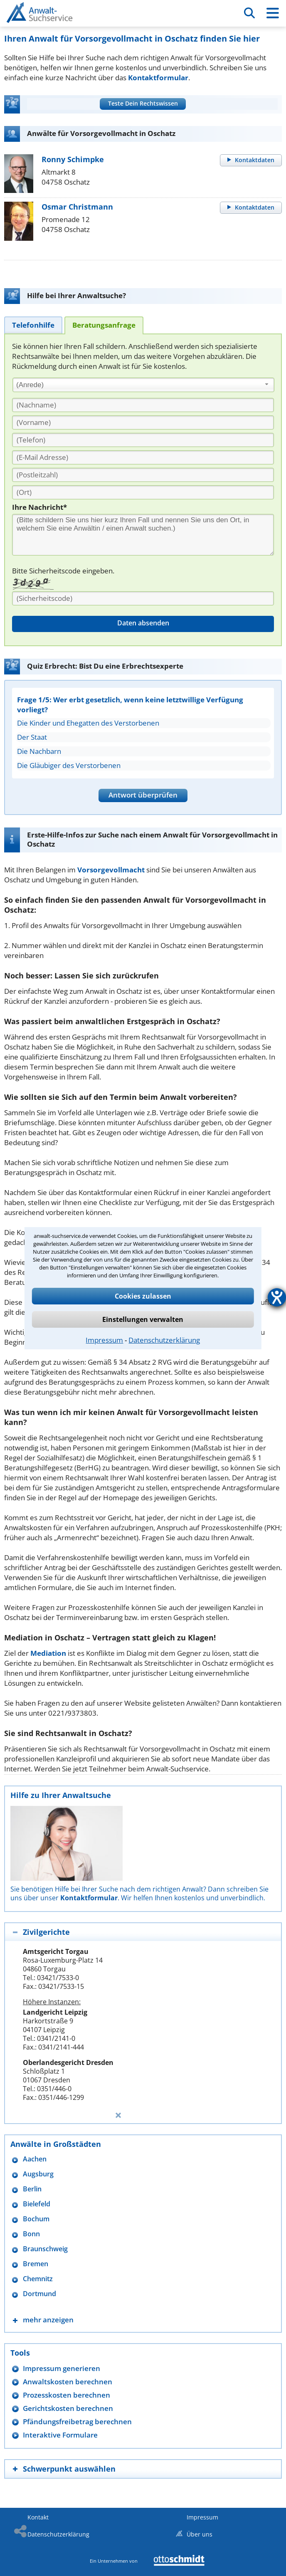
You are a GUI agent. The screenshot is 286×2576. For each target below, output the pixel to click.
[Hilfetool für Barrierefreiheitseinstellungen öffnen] (277, 1297)
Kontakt (38, 2517)
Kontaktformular (158, 77)
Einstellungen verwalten (142, 1319)
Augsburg (38, 2174)
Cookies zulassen (143, 1296)
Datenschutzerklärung (164, 1340)
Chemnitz (38, 2279)
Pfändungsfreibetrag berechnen (77, 2421)
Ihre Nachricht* (39, 507)
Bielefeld (36, 2204)
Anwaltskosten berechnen (67, 2381)
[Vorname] (143, 422)
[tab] (33, 324)
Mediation (48, 1653)
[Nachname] (143, 405)
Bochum (36, 2219)
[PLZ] (143, 475)
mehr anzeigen (48, 2319)
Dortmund (39, 2294)
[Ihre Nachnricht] (143, 535)
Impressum (104, 1340)
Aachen (35, 2159)
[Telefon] (143, 440)
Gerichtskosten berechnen (68, 2408)
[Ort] (143, 492)
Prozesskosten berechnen (66, 2395)
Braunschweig (45, 2249)
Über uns (199, 2534)
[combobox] (143, 385)
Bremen (35, 2264)
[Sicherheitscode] (143, 598)
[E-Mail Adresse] (143, 457)
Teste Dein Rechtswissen (143, 103)
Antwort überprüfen (143, 795)
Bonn (31, 2234)
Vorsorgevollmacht (111, 869)
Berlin (32, 2189)
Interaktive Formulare (60, 2435)
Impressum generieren (61, 2368)
